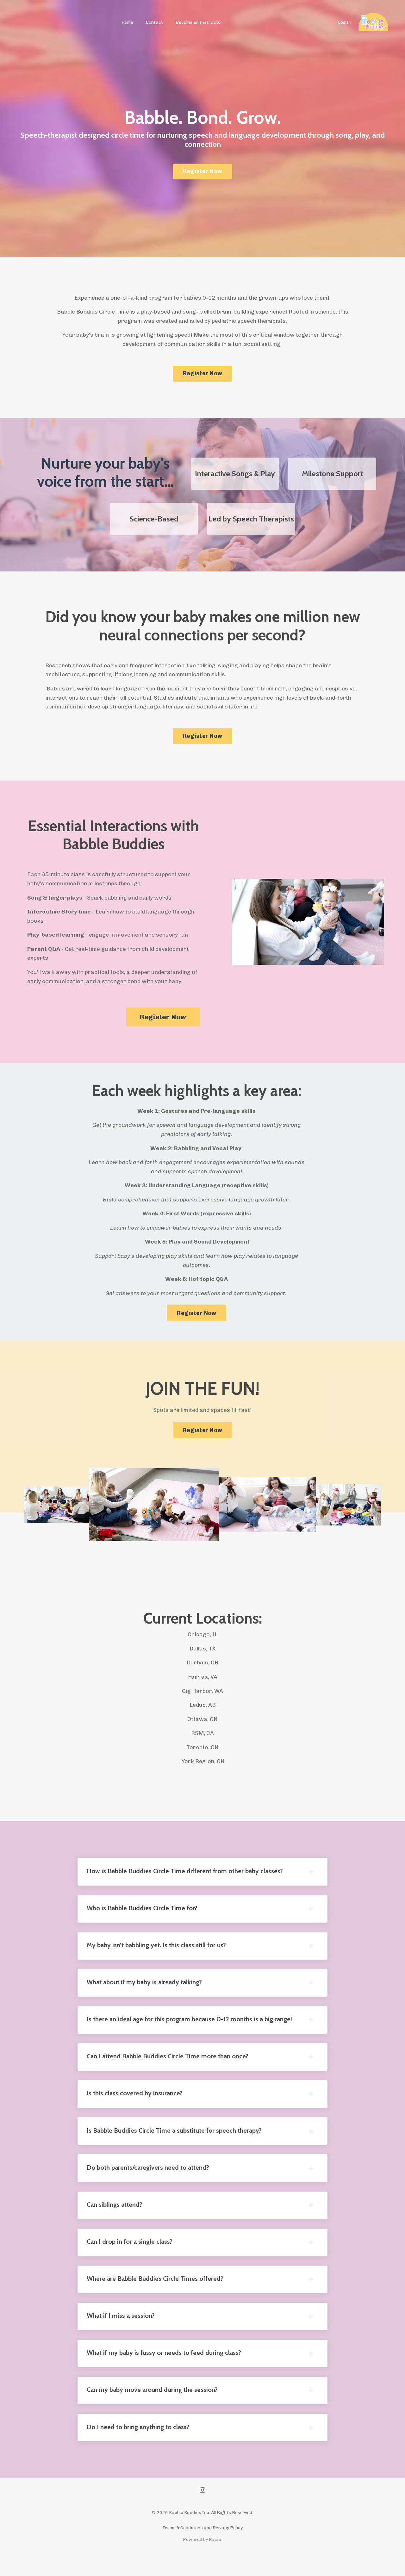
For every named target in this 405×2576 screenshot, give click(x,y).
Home (128, 22)
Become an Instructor (199, 22)
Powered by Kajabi (202, 2559)
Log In (344, 22)
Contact (154, 22)
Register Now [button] (202, 171)
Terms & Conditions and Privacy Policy (202, 2547)
